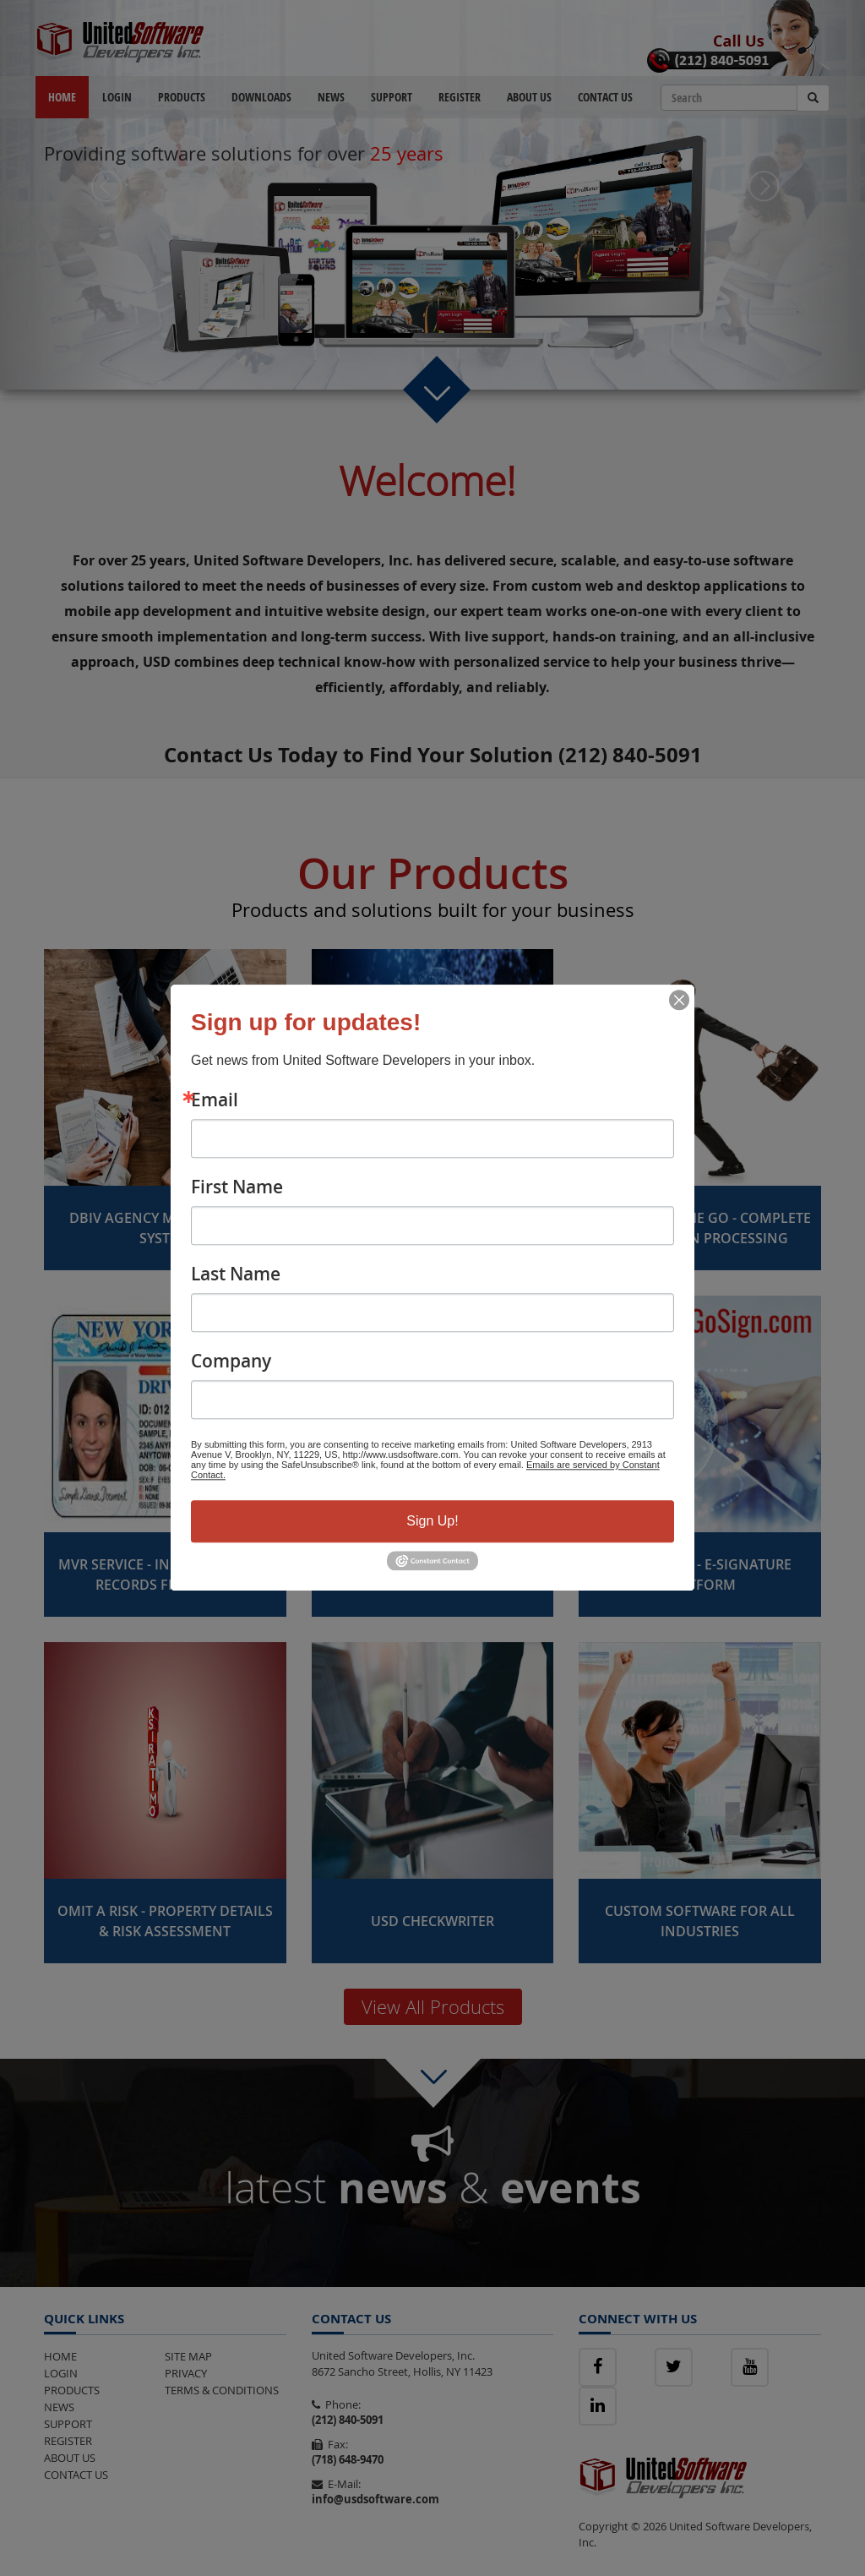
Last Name (235, 1274)
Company (231, 1361)
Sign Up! (432, 1521)
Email (214, 1100)
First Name (237, 1187)
